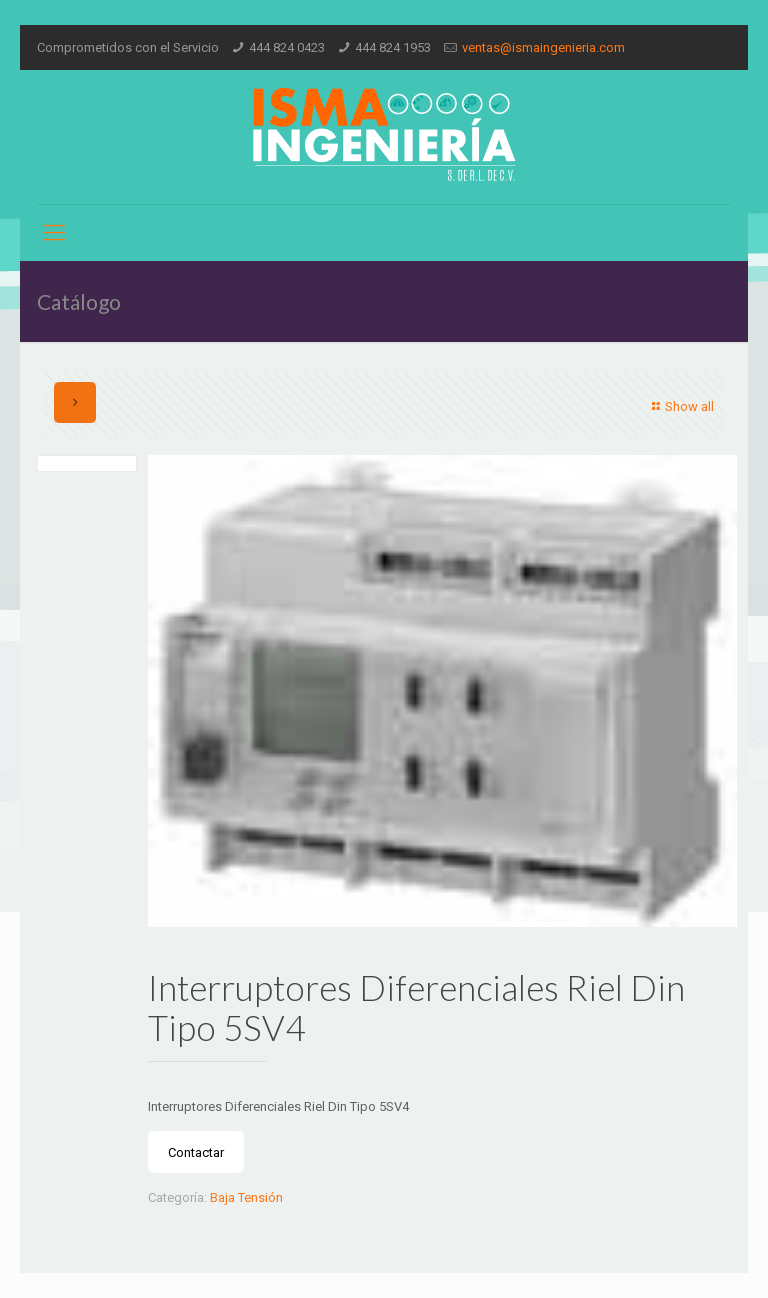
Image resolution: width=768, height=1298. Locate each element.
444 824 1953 (393, 47)
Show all (680, 406)
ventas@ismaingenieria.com (543, 47)
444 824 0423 (287, 47)
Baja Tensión (246, 1197)
